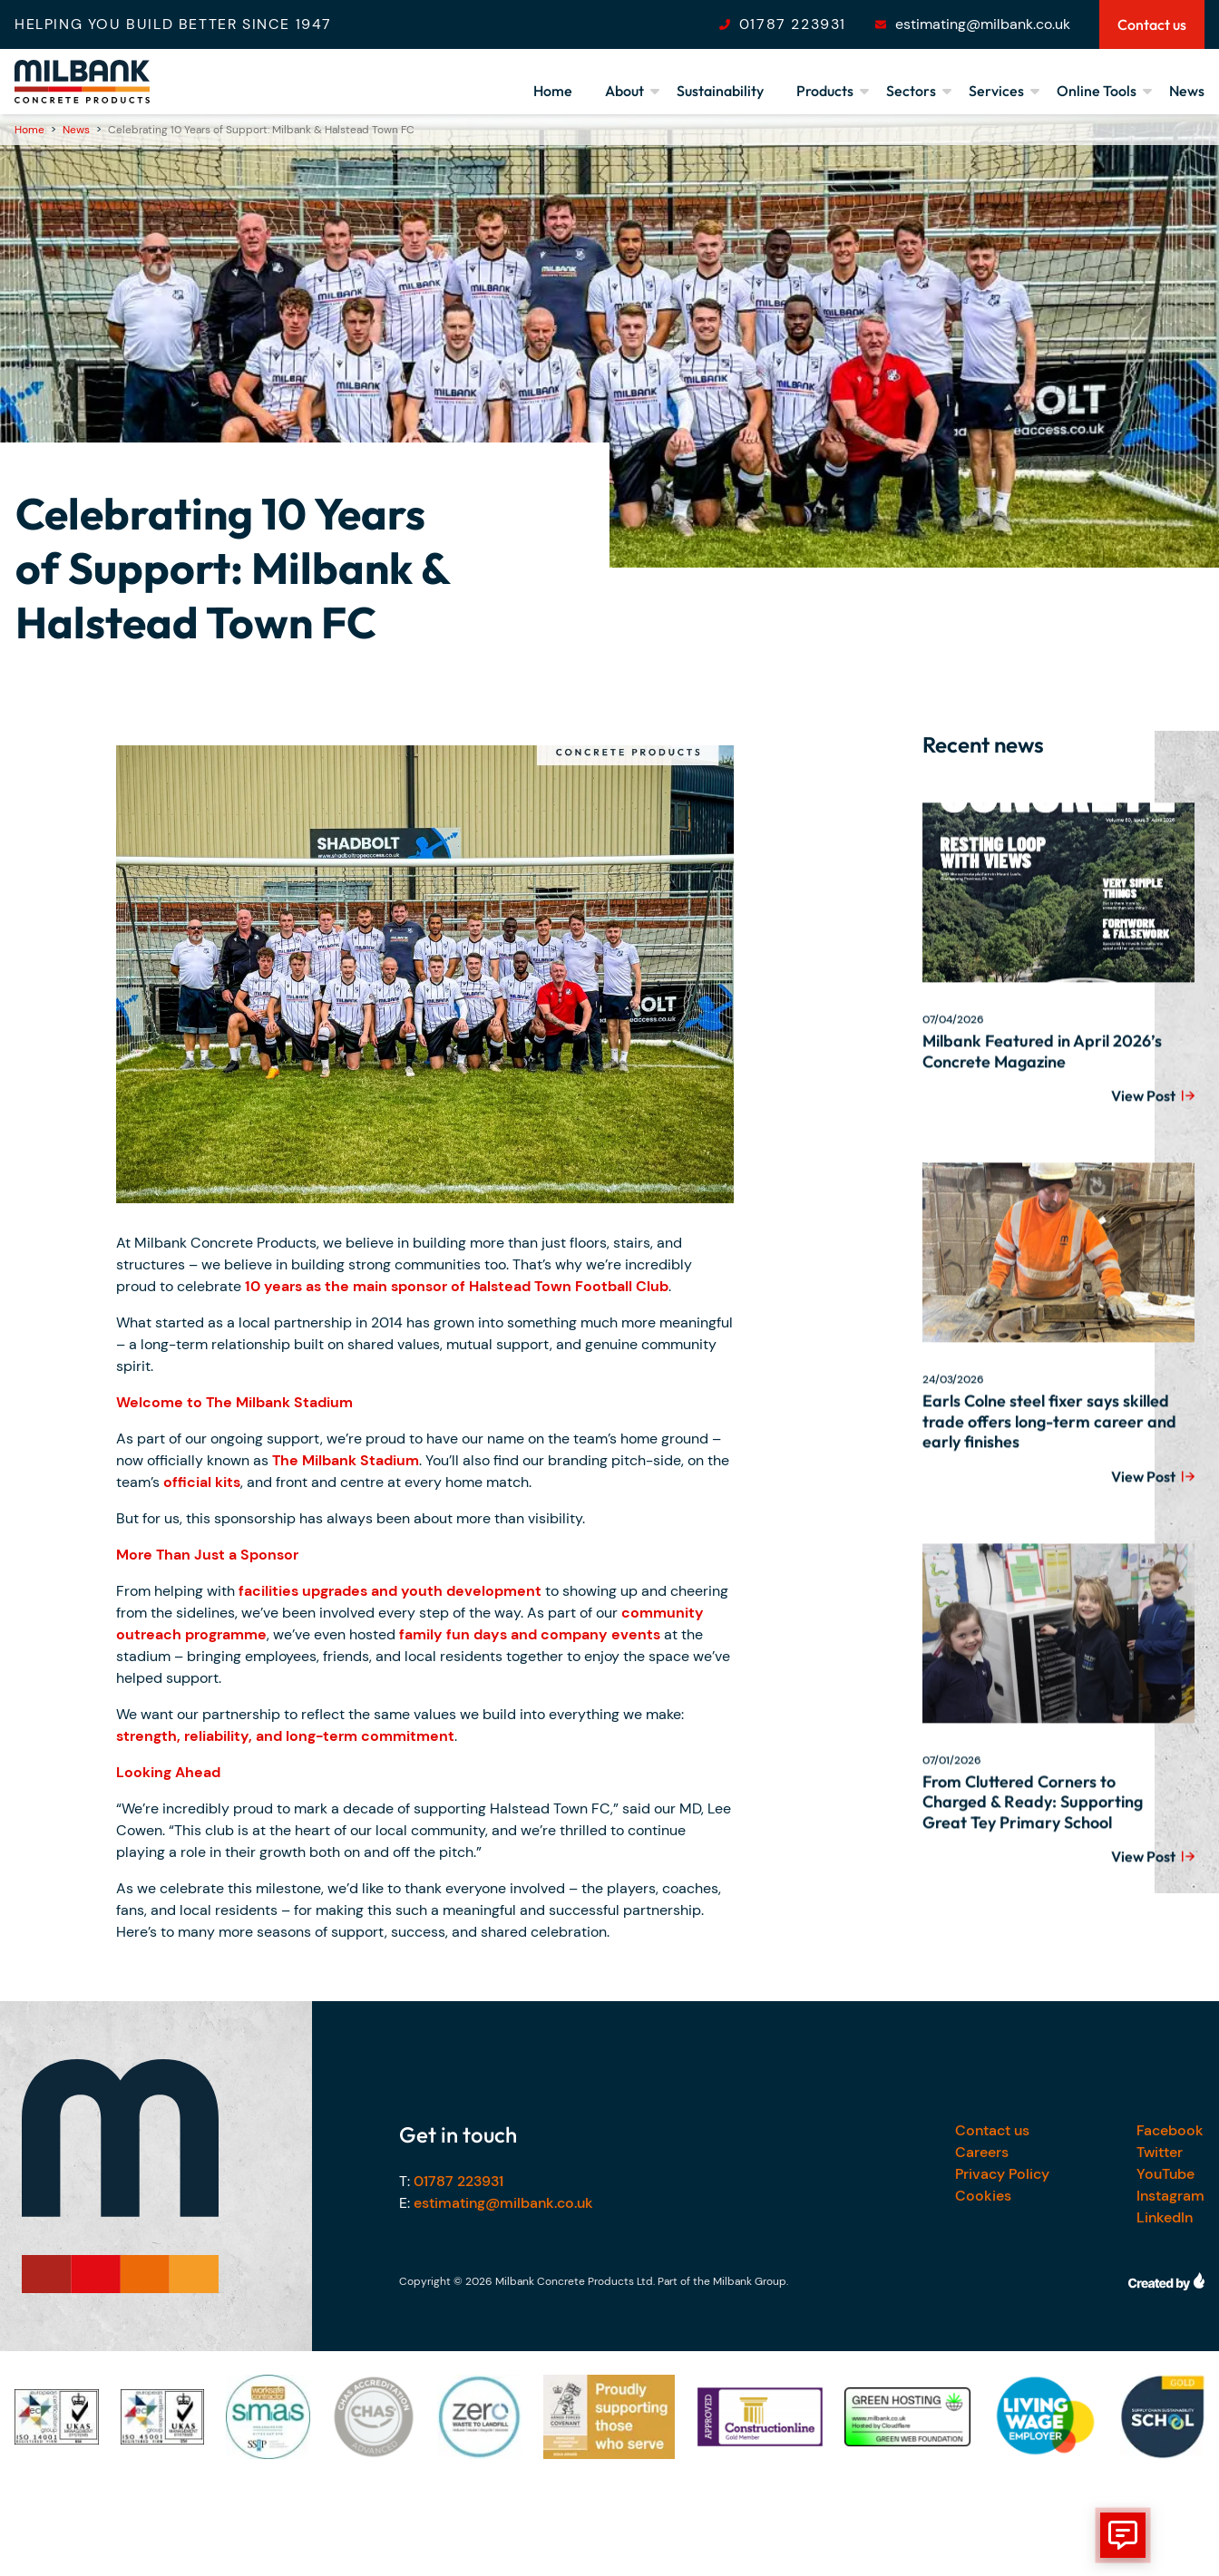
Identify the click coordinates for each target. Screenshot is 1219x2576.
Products (824, 91)
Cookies (983, 2195)
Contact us (992, 2130)
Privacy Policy (1002, 2173)
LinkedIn (1164, 2217)
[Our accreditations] (57, 2417)
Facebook (1170, 2130)
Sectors (911, 91)
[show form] (1123, 2535)
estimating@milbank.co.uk (982, 24)
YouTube (1165, 2173)
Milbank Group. (750, 2281)
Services (996, 91)
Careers (982, 2152)
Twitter (1159, 2152)
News (1186, 91)
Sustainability (720, 91)
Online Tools (1096, 91)
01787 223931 (792, 24)
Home (552, 91)
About (624, 91)
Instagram (1170, 2195)
